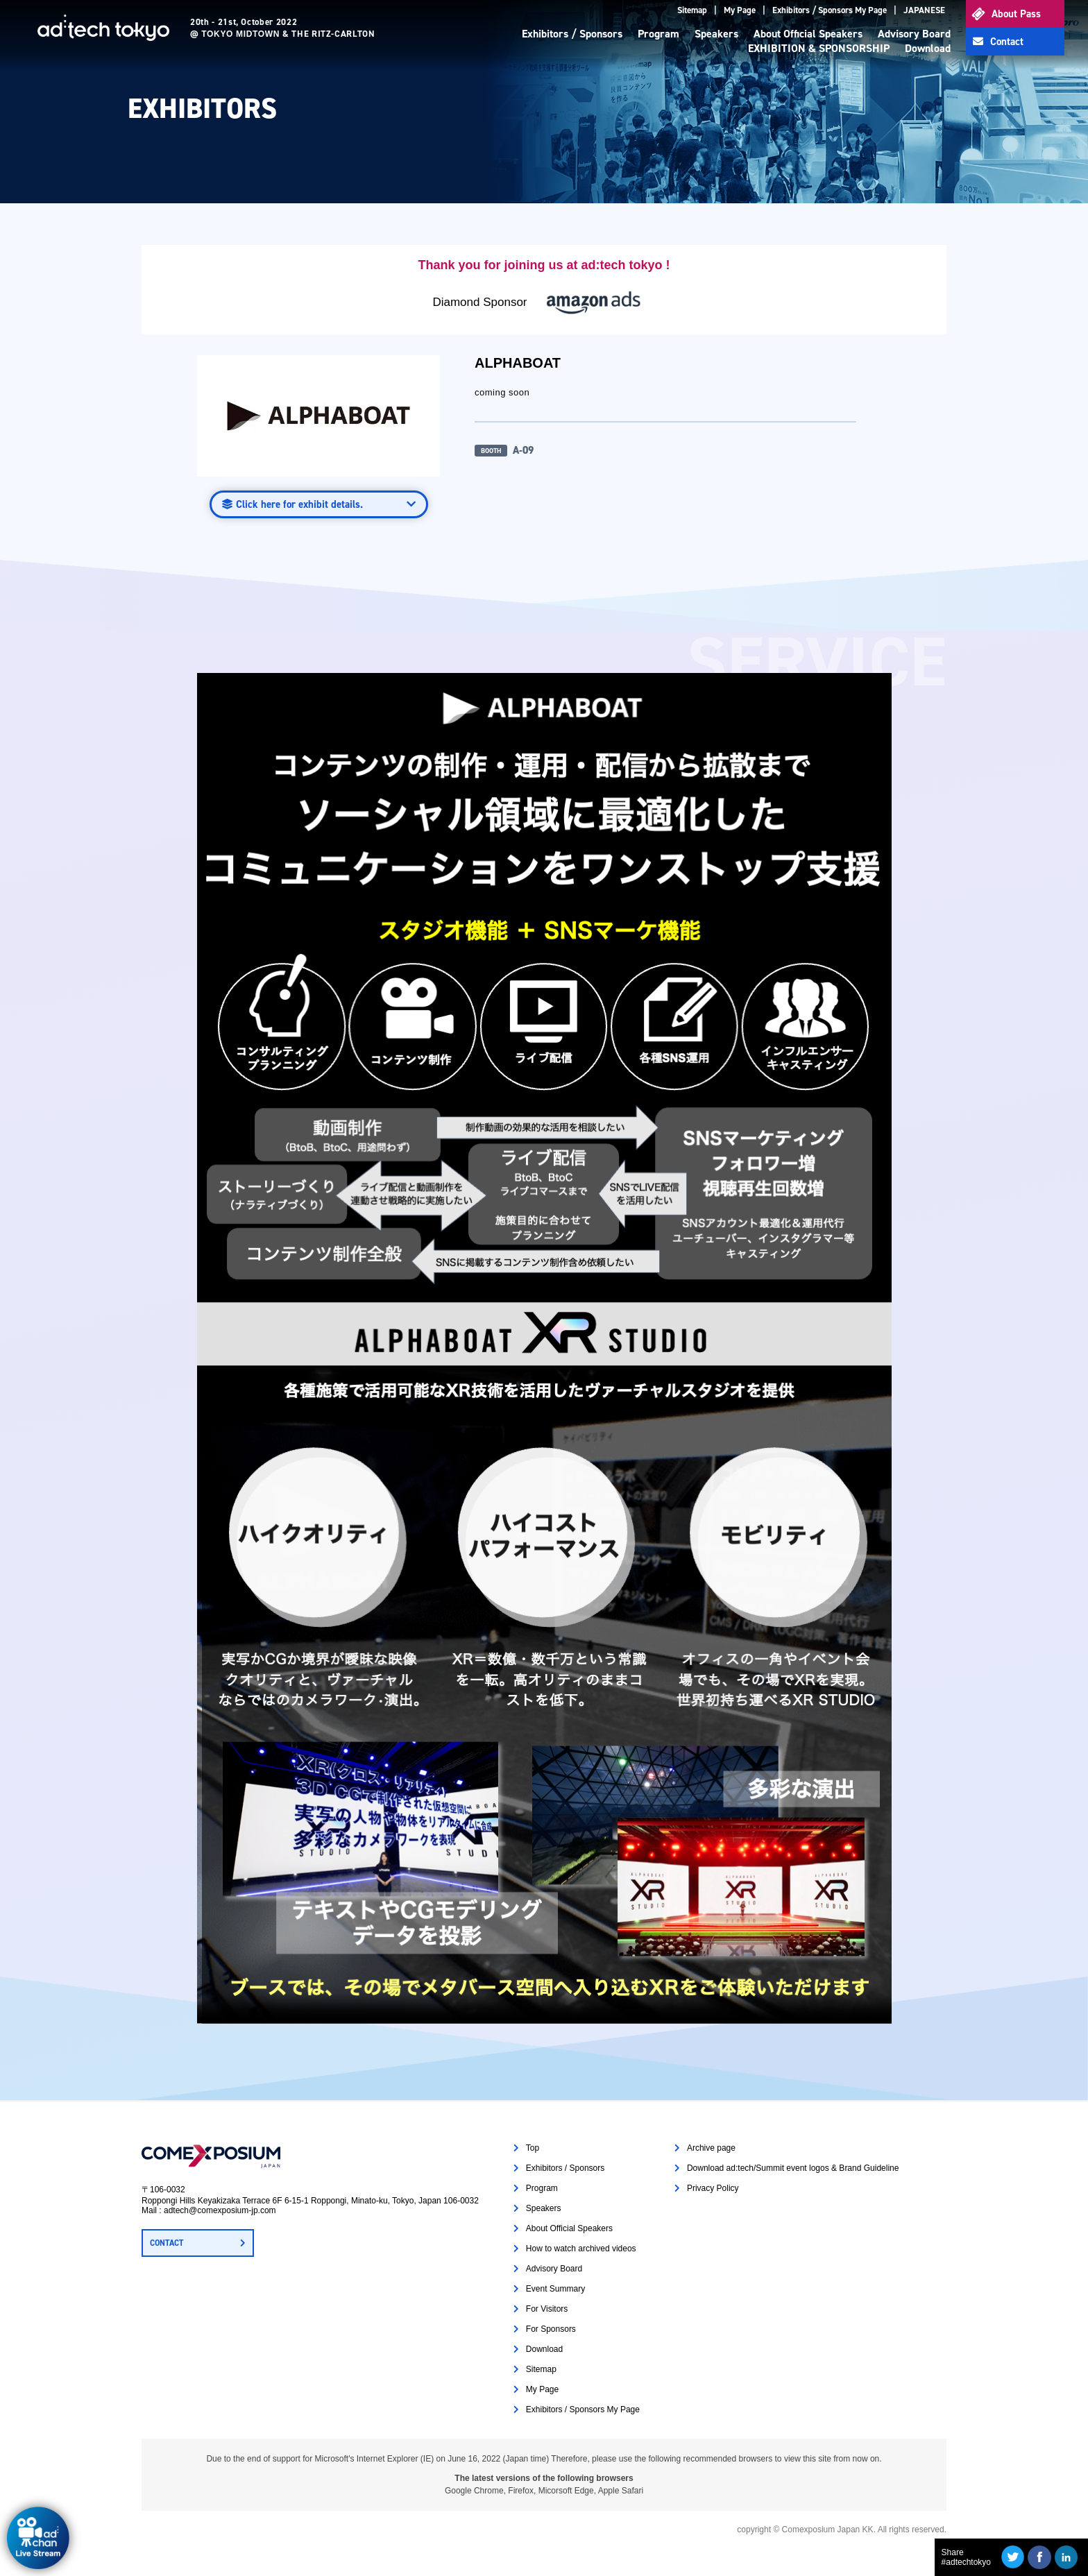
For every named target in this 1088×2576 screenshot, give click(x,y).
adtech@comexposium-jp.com (220, 2210)
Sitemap (692, 10)
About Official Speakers (808, 33)
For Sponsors (551, 2329)
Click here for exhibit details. (299, 504)
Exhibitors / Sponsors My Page (829, 10)
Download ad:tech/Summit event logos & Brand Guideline (793, 2168)
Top (532, 2148)
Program (658, 33)
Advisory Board (914, 33)
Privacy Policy (713, 2188)
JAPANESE (924, 10)
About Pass (1016, 14)
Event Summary (555, 2289)
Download (928, 48)
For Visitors (547, 2309)
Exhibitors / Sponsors (572, 33)
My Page (740, 10)
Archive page (711, 2148)
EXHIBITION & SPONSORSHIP (819, 48)
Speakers (716, 33)
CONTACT (166, 2243)
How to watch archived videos (581, 2248)
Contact (1006, 42)
